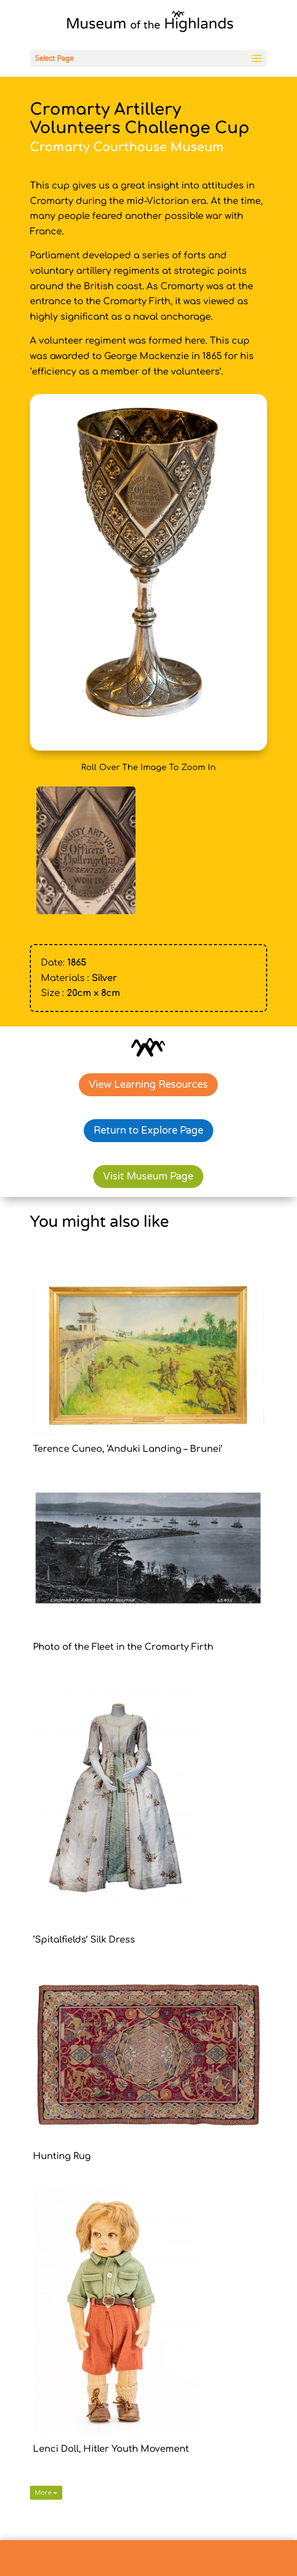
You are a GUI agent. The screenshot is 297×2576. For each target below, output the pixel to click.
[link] (149, 24)
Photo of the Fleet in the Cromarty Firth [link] (123, 1647)
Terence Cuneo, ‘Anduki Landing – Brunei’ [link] (127, 1449)
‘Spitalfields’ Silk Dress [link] (84, 1940)
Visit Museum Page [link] (148, 1177)
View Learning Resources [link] (148, 1085)
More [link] (46, 2492)
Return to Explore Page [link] (148, 1131)
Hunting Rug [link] (62, 2156)
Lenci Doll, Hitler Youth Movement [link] (111, 2449)
